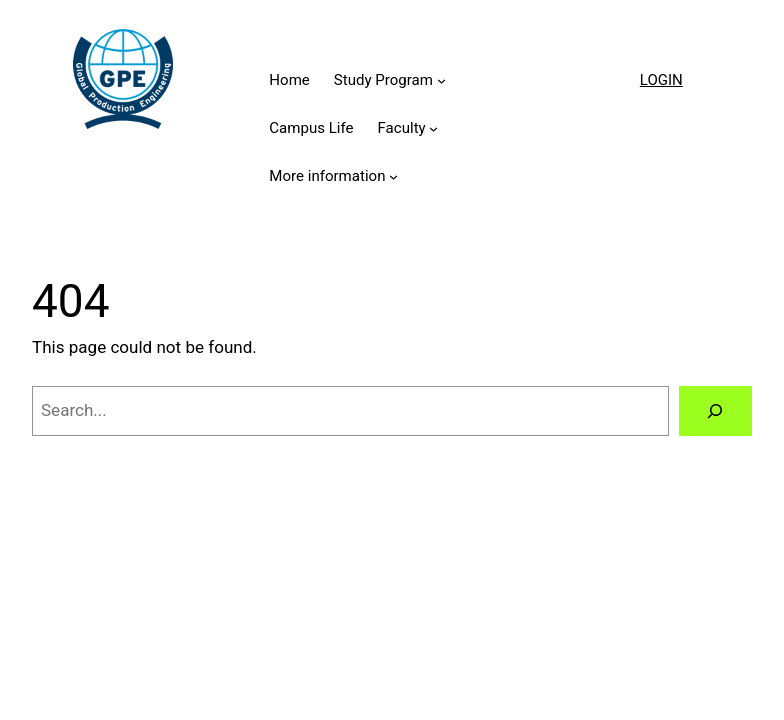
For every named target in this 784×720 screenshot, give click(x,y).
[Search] (715, 411)
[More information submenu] (393, 176)
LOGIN (661, 80)
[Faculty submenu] (433, 128)
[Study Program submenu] (441, 80)
